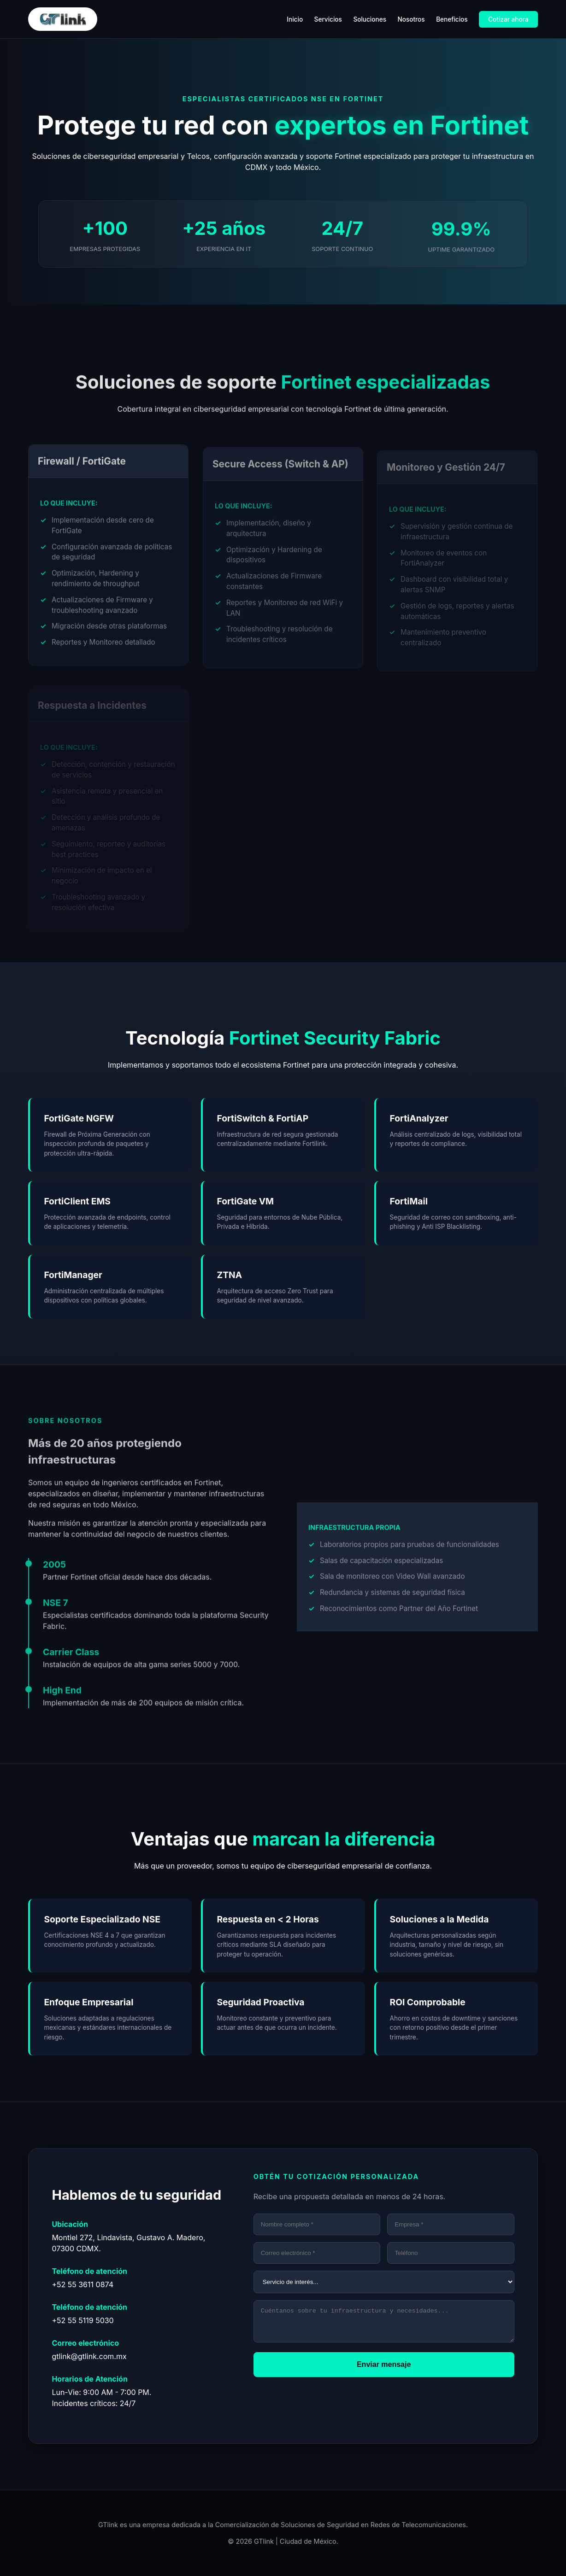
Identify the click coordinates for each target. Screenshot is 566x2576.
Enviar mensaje (384, 2370)
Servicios (328, 19)
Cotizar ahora (508, 19)
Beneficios (452, 19)
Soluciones (369, 19)
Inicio (295, 19)
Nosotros (410, 19)
